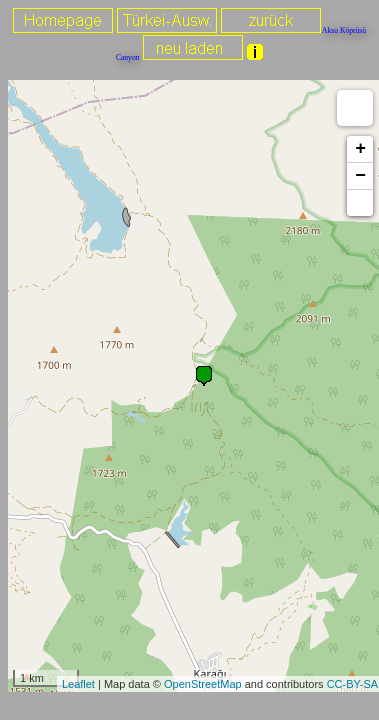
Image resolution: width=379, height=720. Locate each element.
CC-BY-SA (353, 684)
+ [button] (360, 149)
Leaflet (78, 684)
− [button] (360, 176)
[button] (360, 203)
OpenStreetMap (203, 684)
